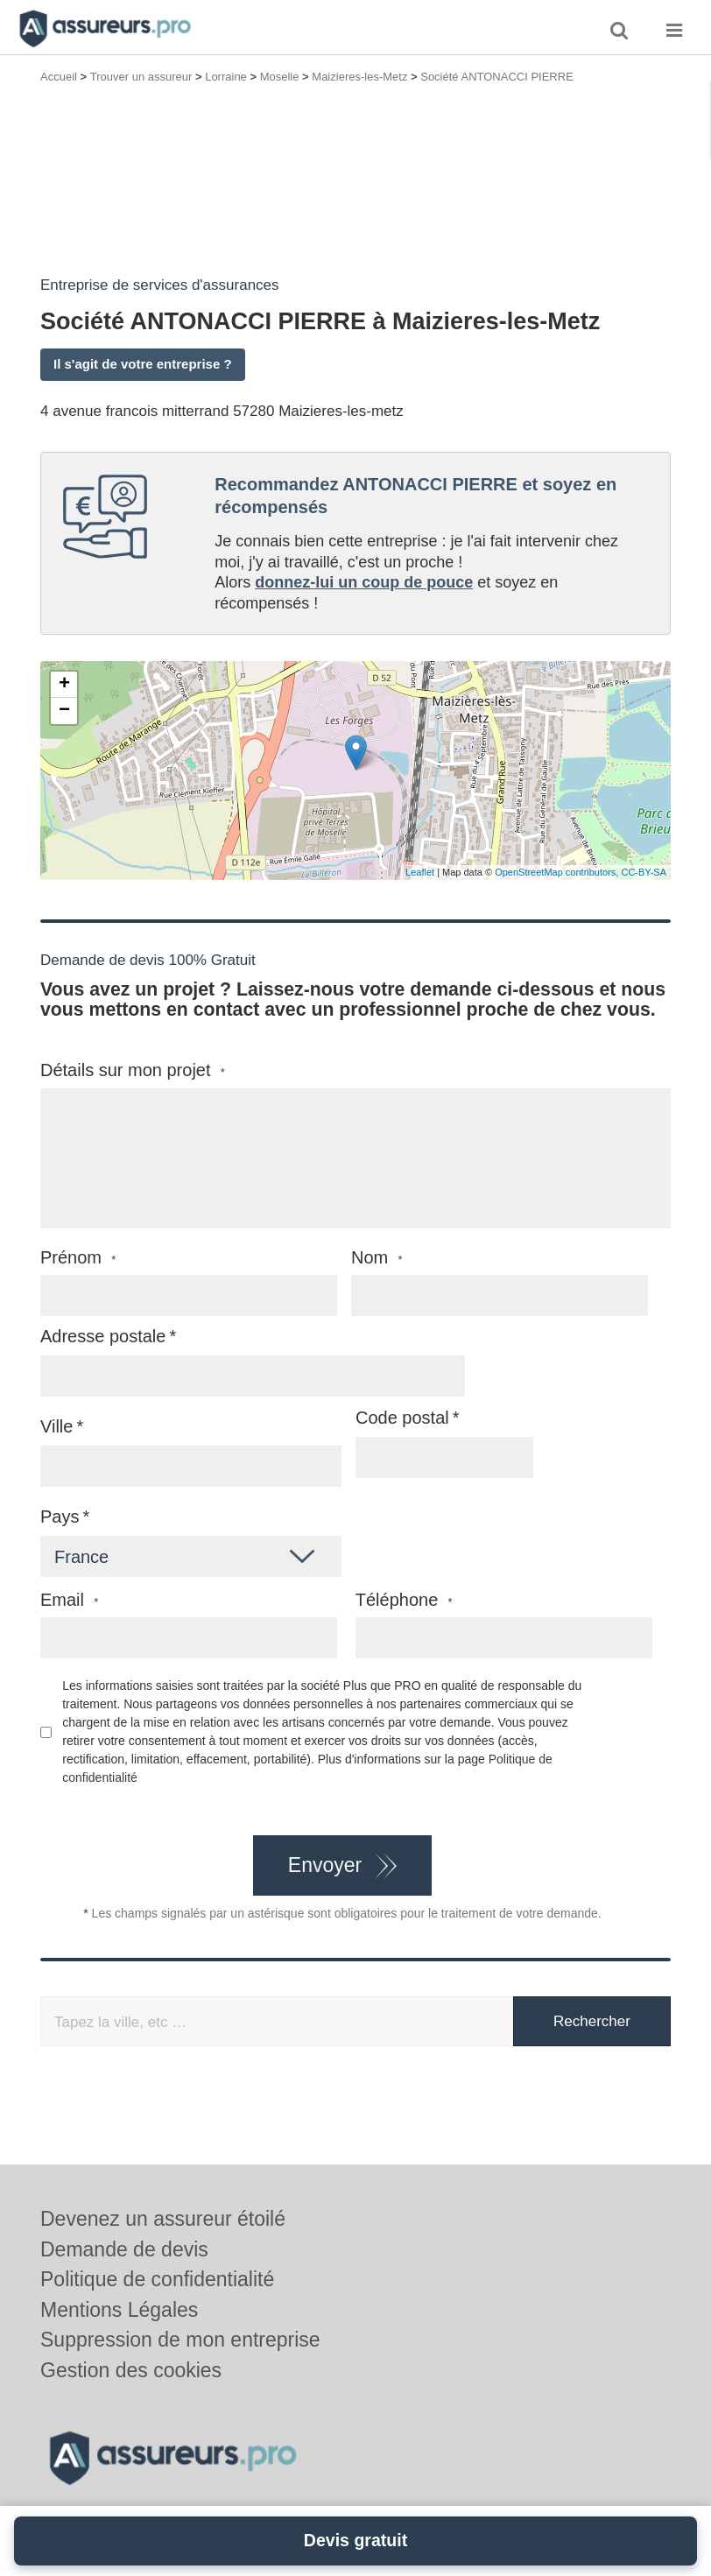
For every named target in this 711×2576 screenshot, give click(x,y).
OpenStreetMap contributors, (558, 872)
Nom (377, 1258)
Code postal (402, 1417)
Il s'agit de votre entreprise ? (142, 363)
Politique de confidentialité (157, 2279)
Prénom (78, 1258)
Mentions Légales (119, 2309)
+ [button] (64, 685)
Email (69, 1600)
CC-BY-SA (643, 872)
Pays (59, 1516)
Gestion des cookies (131, 2370)
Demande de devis (124, 2249)
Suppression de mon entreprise (180, 2339)
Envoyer (325, 1865)
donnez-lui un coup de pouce (364, 582)
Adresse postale (102, 1336)
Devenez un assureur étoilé (162, 2218)
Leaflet (419, 872)
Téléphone (404, 1600)
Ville (56, 1426)
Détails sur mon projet (132, 1070)
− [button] (64, 711)
